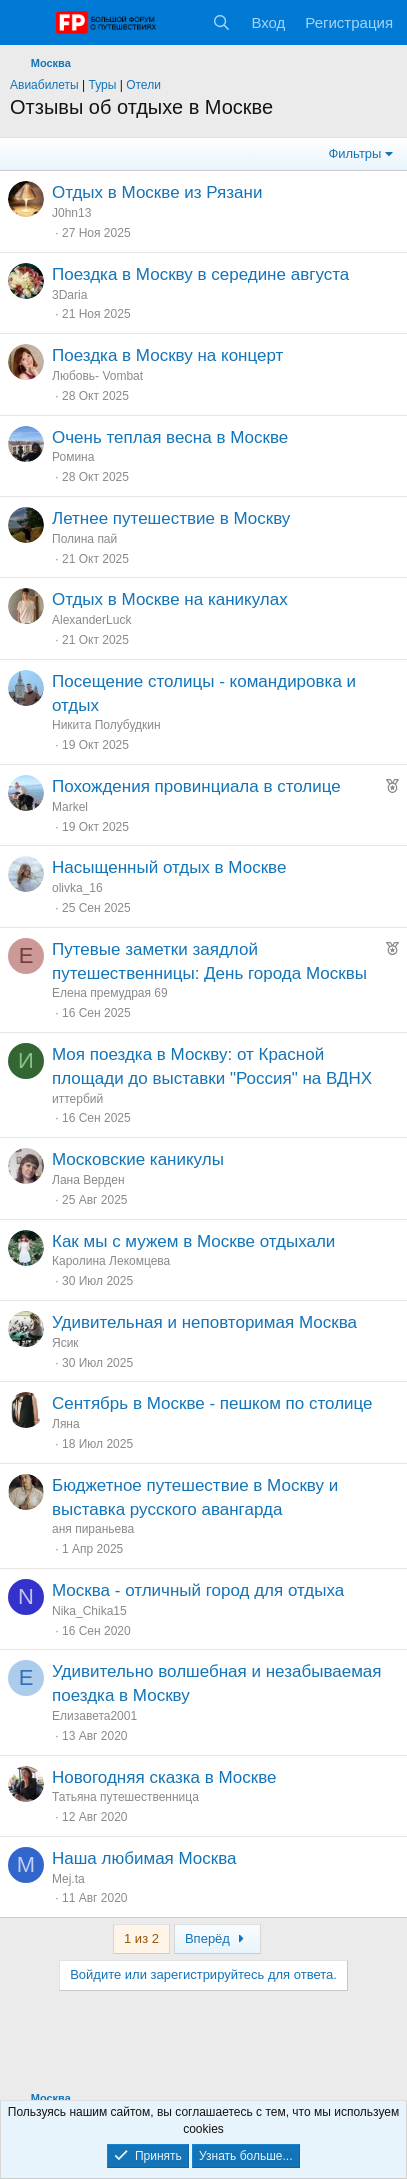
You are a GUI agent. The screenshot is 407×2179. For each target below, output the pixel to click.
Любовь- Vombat (97, 376)
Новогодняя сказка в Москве (164, 1777)
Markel (70, 807)
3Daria (69, 295)
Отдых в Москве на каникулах (170, 599)
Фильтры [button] (354, 153)
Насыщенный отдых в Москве (169, 867)
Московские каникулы (138, 1159)
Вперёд (217, 1938)
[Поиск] (221, 22)
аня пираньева (93, 1529)
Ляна (66, 1424)
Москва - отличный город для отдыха (198, 1590)
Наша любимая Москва (144, 1858)
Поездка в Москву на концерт (167, 355)
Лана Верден (88, 1180)
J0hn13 (71, 213)
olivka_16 (77, 888)
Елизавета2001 (94, 1716)
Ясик (65, 1343)
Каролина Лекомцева (111, 1261)
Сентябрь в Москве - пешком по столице (212, 1403)
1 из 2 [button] (141, 1938)
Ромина (73, 457)
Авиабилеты (44, 85)
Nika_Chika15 (89, 1611)
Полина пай (84, 539)
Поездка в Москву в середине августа (200, 274)
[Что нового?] (182, 22)
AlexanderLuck (91, 620)
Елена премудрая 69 (110, 993)
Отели (143, 85)
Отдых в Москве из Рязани (157, 192)
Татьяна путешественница (125, 1797)
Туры (103, 85)
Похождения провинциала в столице (196, 786)
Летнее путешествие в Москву (171, 518)
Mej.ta (68, 1879)
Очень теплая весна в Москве (170, 437)
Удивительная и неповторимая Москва (204, 1322)
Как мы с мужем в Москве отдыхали (193, 1241)
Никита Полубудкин (106, 725)
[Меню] (27, 23)
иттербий (77, 1099)
